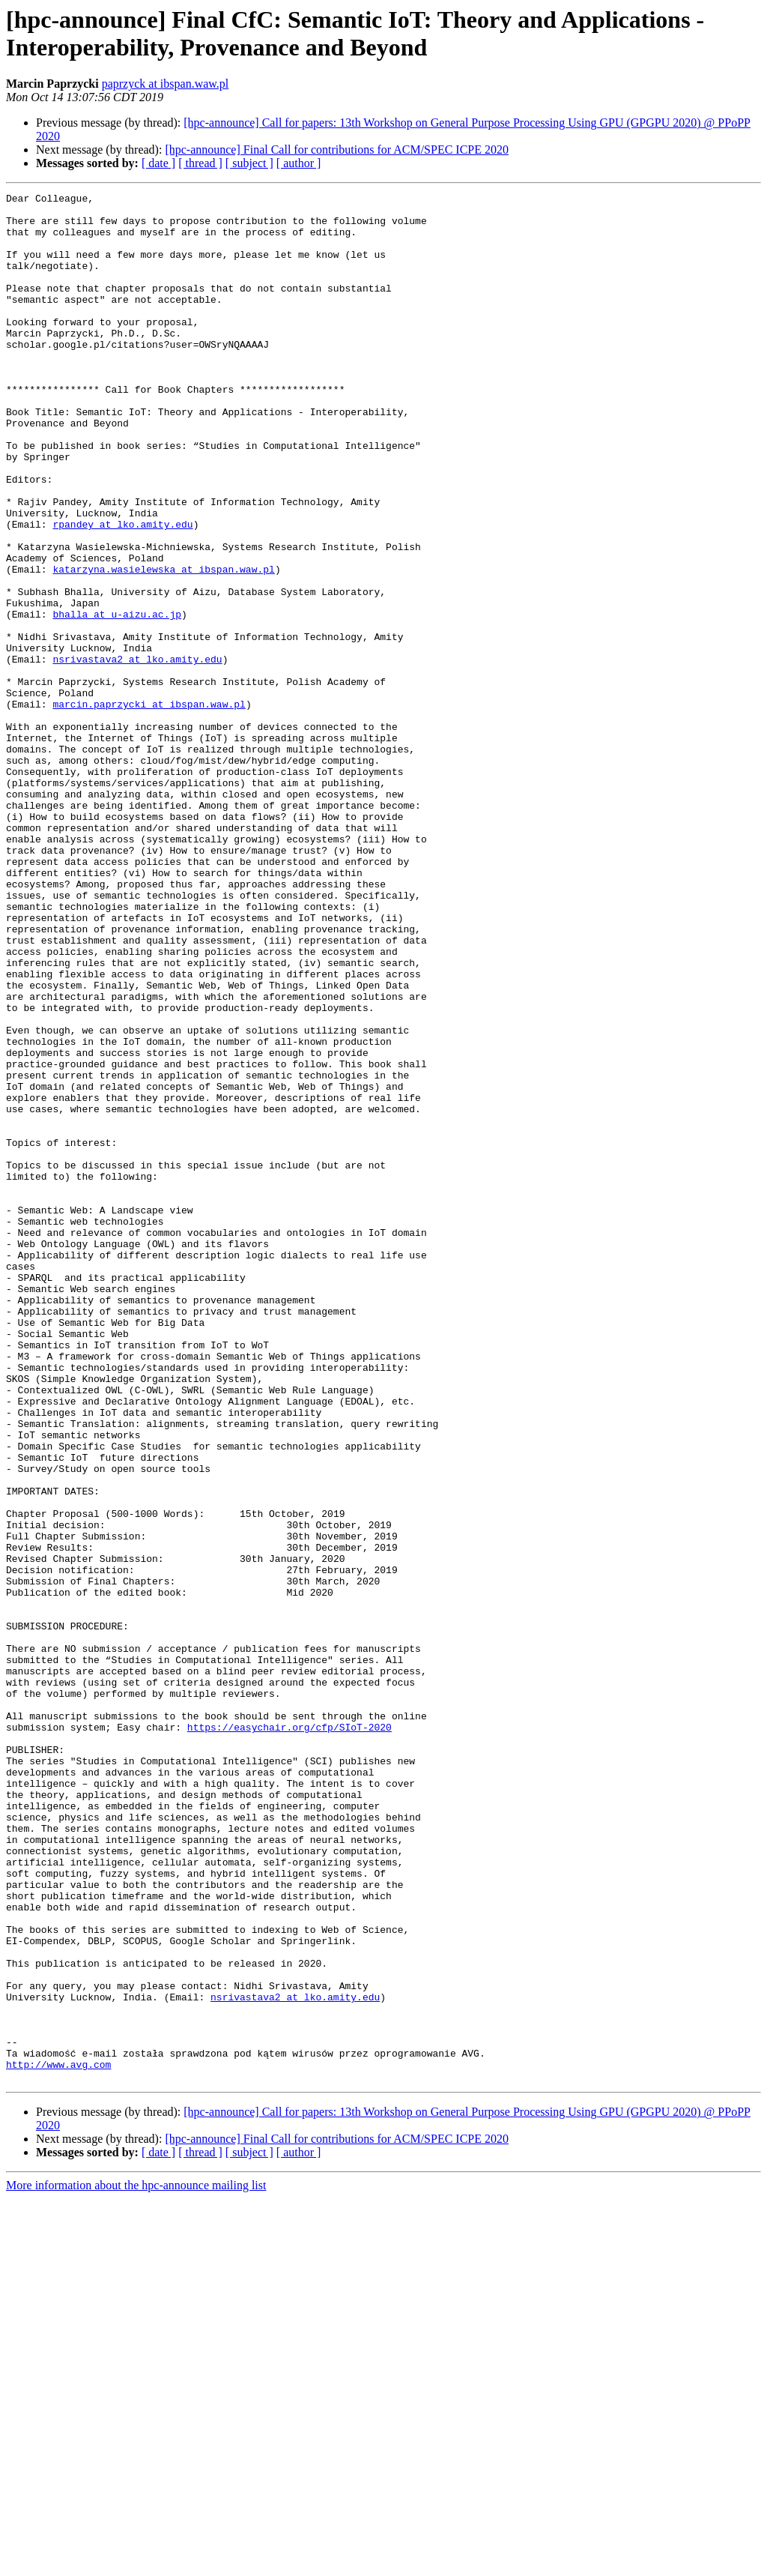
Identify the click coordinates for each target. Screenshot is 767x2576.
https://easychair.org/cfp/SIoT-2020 (289, 2035)
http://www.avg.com (58, 2439)
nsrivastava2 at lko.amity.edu (137, 753)
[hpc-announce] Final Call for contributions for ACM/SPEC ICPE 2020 (337, 149)
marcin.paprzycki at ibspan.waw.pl (148, 807)
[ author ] (298, 163)
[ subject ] (249, 163)
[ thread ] (200, 163)
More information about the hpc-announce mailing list (136, 2563)
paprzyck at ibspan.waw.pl (165, 83)
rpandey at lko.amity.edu (122, 591)
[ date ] (158, 163)
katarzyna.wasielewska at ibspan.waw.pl (163, 645)
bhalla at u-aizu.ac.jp (116, 699)
